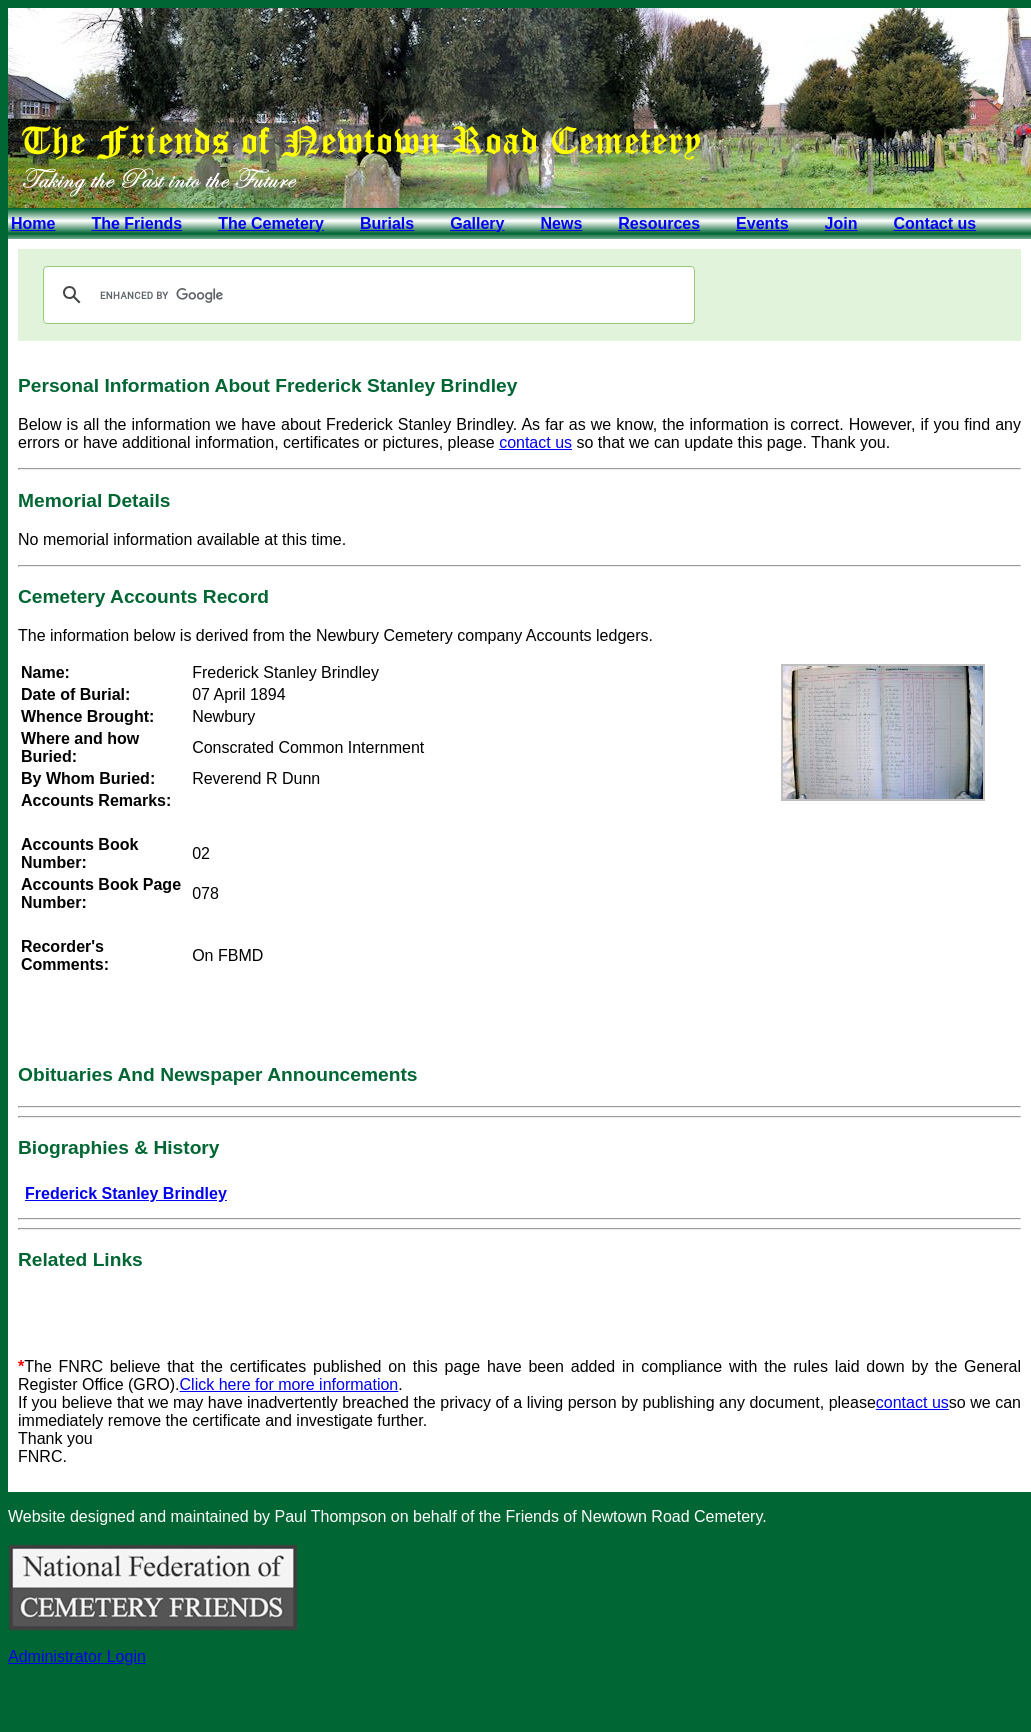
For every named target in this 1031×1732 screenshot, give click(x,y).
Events (762, 223)
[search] (366, 295)
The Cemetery (271, 223)
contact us (535, 442)
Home (33, 223)
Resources (659, 223)
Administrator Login (77, 1656)
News (561, 223)
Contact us (934, 223)
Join (841, 223)
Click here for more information (289, 1384)
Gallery (477, 223)
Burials (387, 223)
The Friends (136, 223)
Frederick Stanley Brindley (126, 1193)
